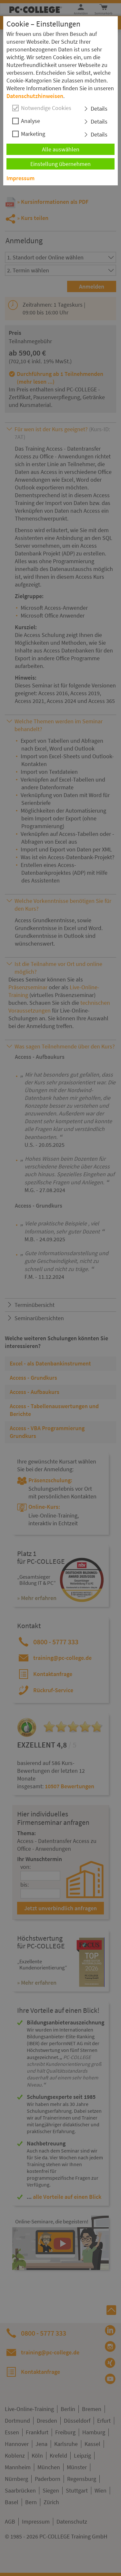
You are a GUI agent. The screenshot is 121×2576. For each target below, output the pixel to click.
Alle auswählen (60, 149)
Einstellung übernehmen (60, 164)
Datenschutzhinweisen (34, 96)
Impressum (20, 178)
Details (99, 108)
